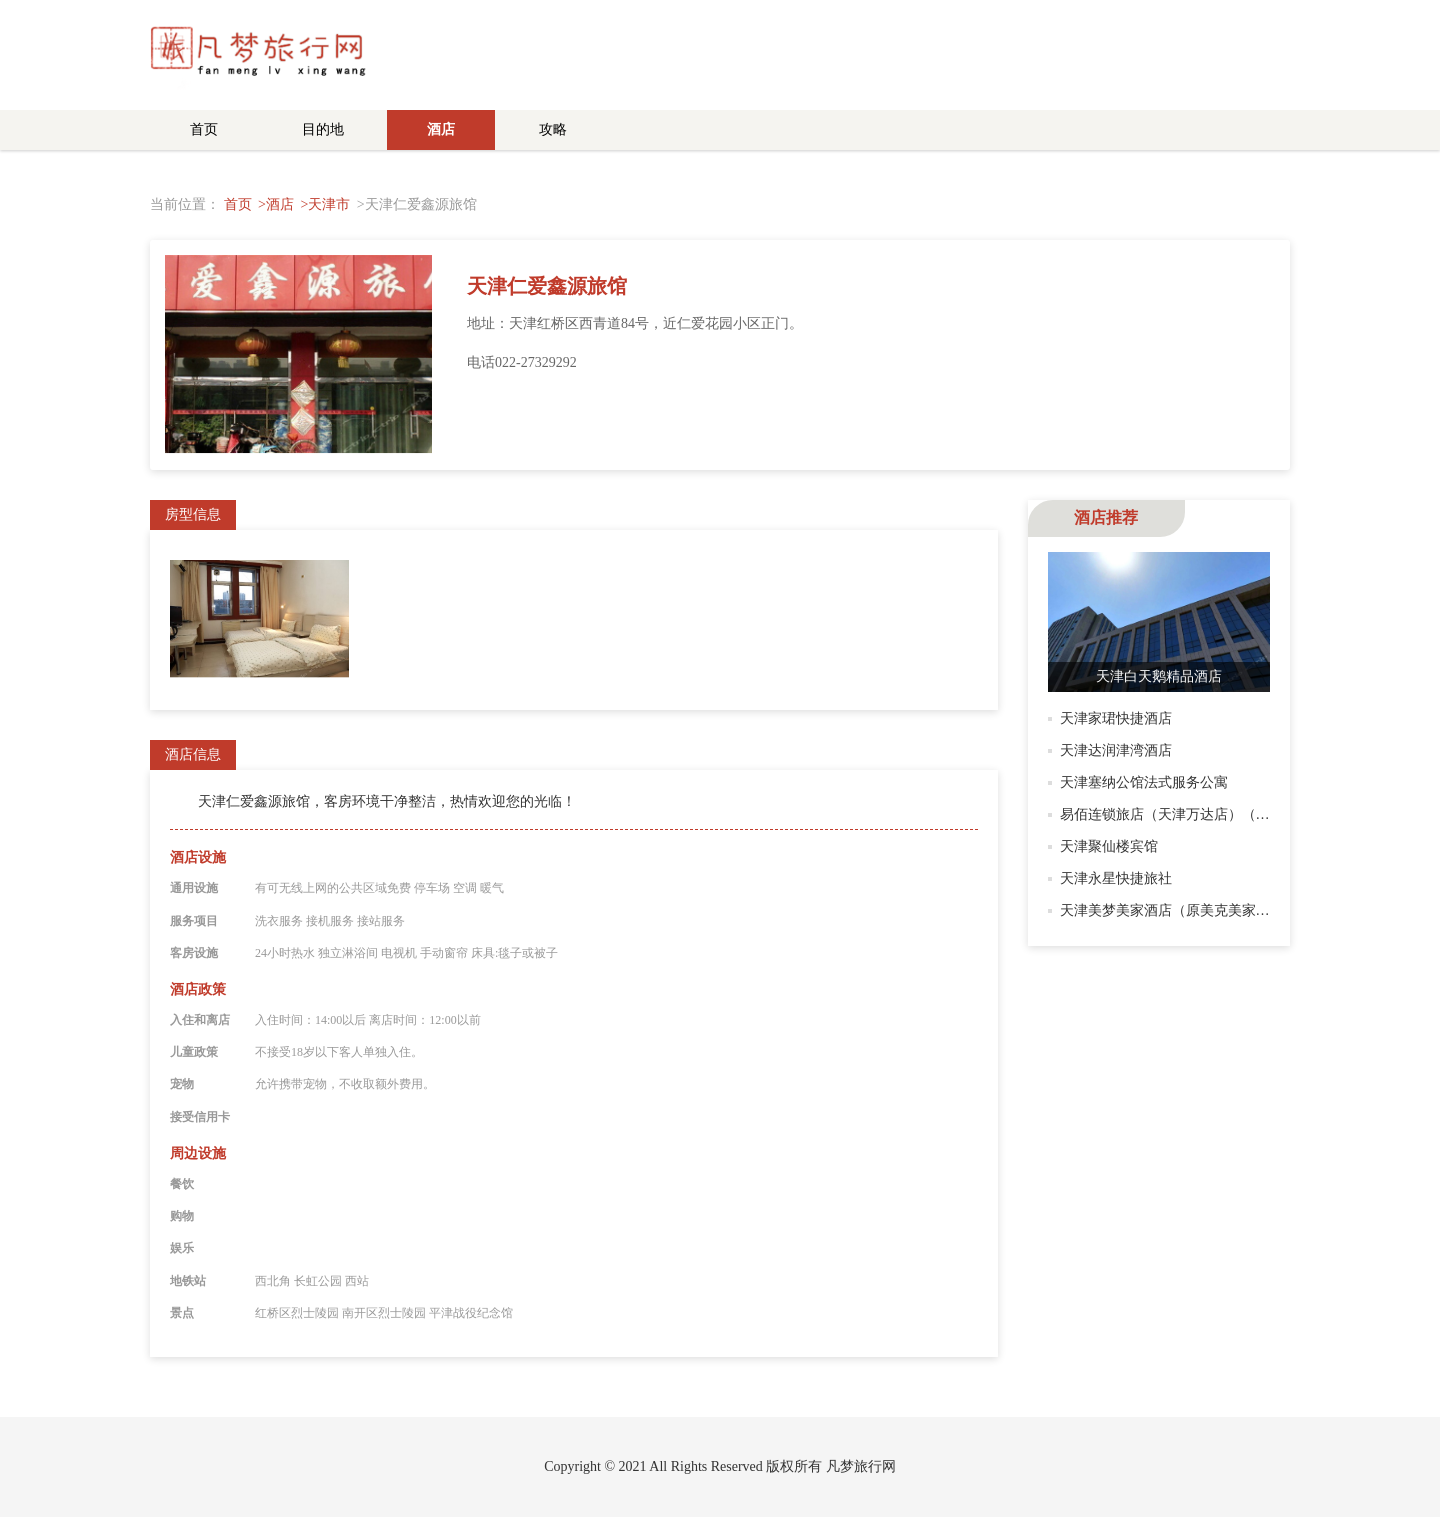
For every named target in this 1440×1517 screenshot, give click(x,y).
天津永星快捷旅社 (1116, 878)
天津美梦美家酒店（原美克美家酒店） (1179, 910)
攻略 (553, 129)
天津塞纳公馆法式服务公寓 (1144, 782)
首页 (204, 129)
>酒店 (276, 204)
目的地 (323, 129)
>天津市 (325, 204)
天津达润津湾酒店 (1116, 750)
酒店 (441, 129)
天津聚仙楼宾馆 (1109, 846)
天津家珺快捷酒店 (1116, 718)
